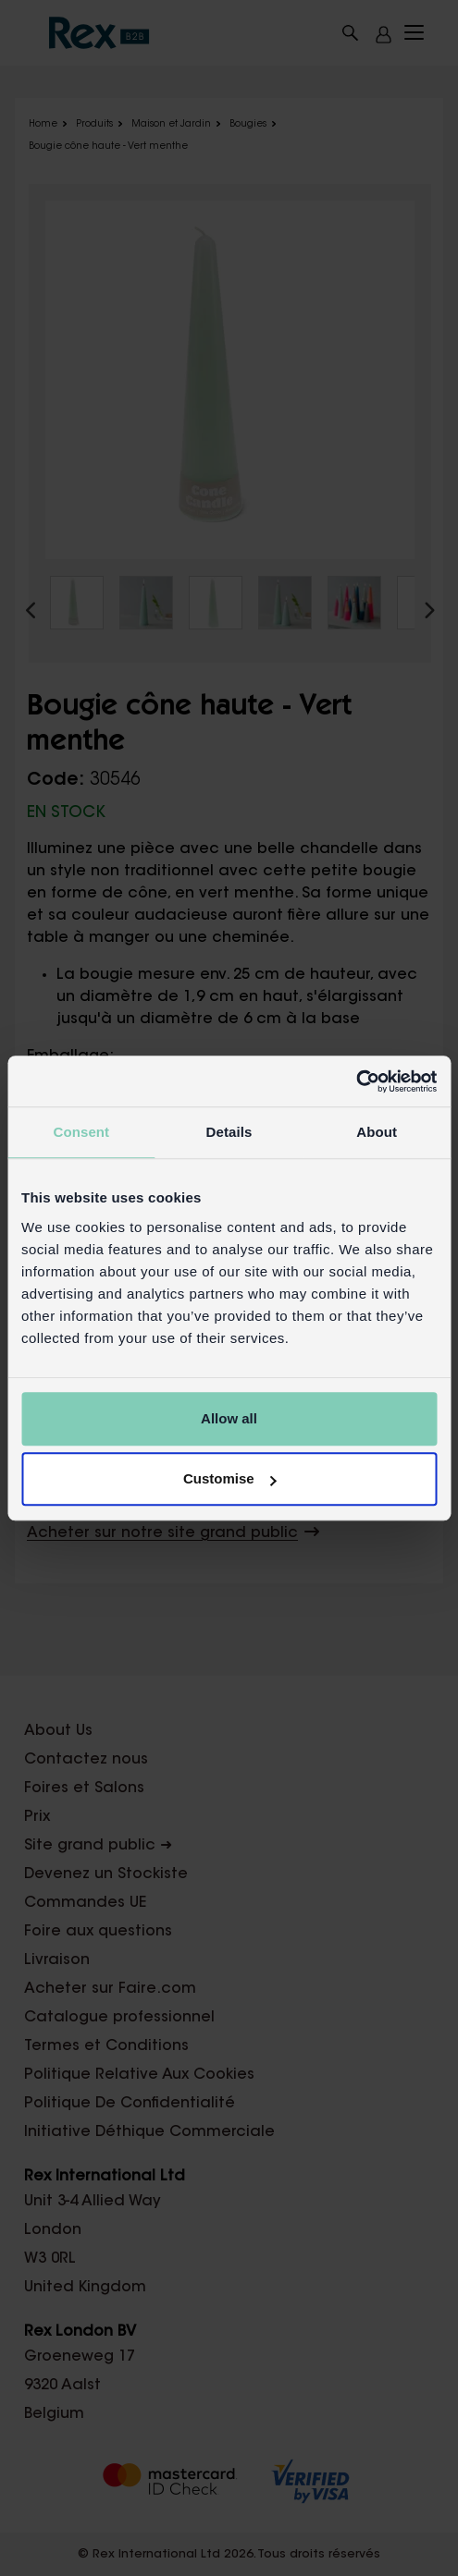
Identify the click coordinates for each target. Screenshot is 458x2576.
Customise (230, 1478)
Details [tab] (229, 1132)
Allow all (229, 1418)
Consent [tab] (81, 1132)
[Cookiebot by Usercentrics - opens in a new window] (356, 1081)
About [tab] (376, 1132)
